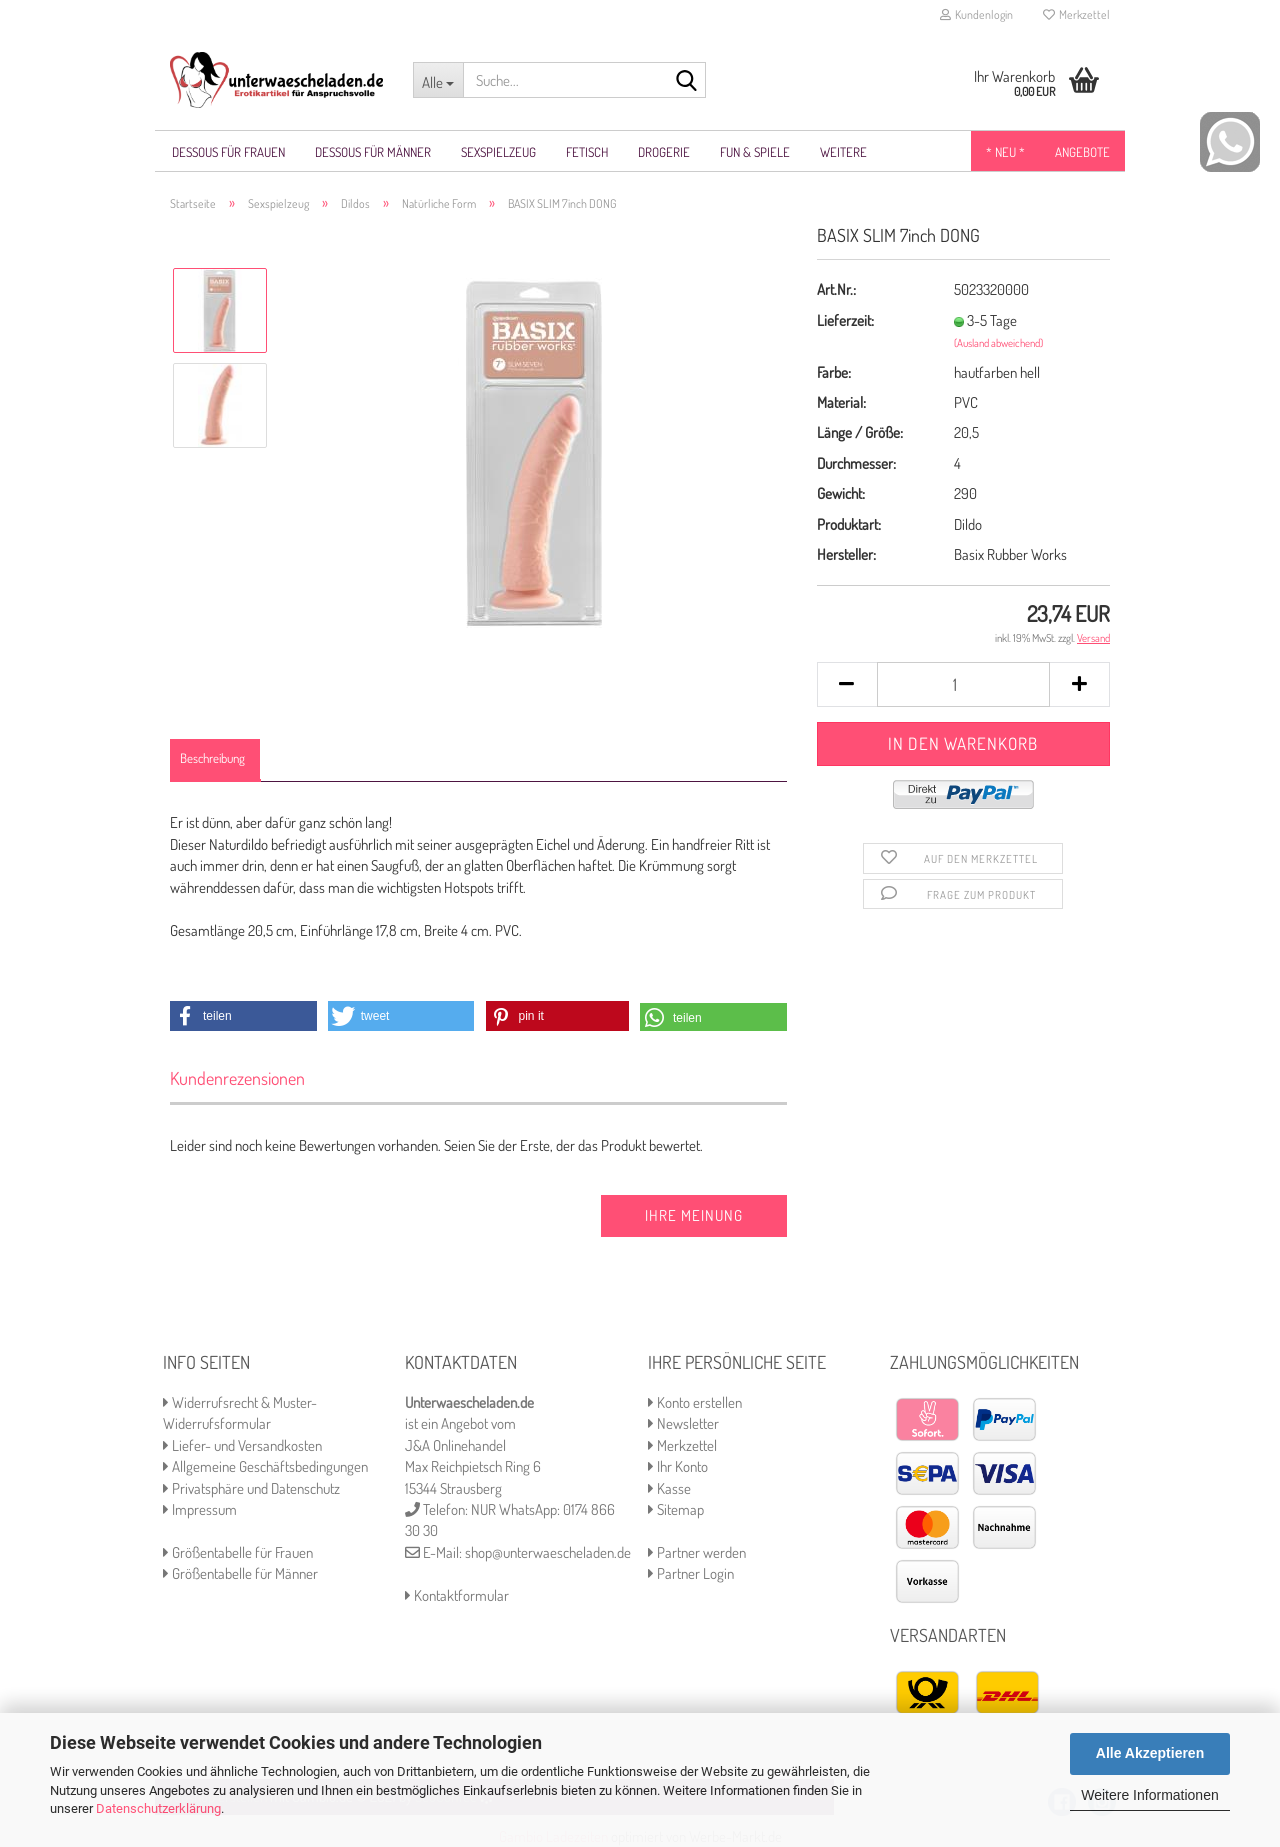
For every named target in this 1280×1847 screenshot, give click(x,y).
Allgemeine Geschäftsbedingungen (265, 1466)
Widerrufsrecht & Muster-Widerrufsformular (240, 1413)
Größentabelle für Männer (240, 1573)
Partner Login (691, 1573)
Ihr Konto (678, 1466)
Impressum (200, 1509)
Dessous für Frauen (228, 152)
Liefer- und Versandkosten (242, 1445)
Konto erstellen (695, 1402)
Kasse (669, 1488)
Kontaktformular (457, 1595)
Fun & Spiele (755, 152)
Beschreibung (212, 758)
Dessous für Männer (373, 152)
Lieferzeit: (845, 320)
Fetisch (587, 152)
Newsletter (683, 1423)
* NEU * (1005, 152)
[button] (243, 1016)
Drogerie (664, 152)
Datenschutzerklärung (158, 1808)
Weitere (843, 152)
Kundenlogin (976, 14)
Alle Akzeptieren (1150, 1753)
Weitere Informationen (1149, 1795)
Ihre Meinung (694, 1215)
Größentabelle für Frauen (238, 1552)
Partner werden (697, 1552)
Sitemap (676, 1509)
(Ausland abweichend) (998, 343)
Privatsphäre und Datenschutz (251, 1488)
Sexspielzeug (498, 152)
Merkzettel (1076, 14)
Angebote (1082, 152)
